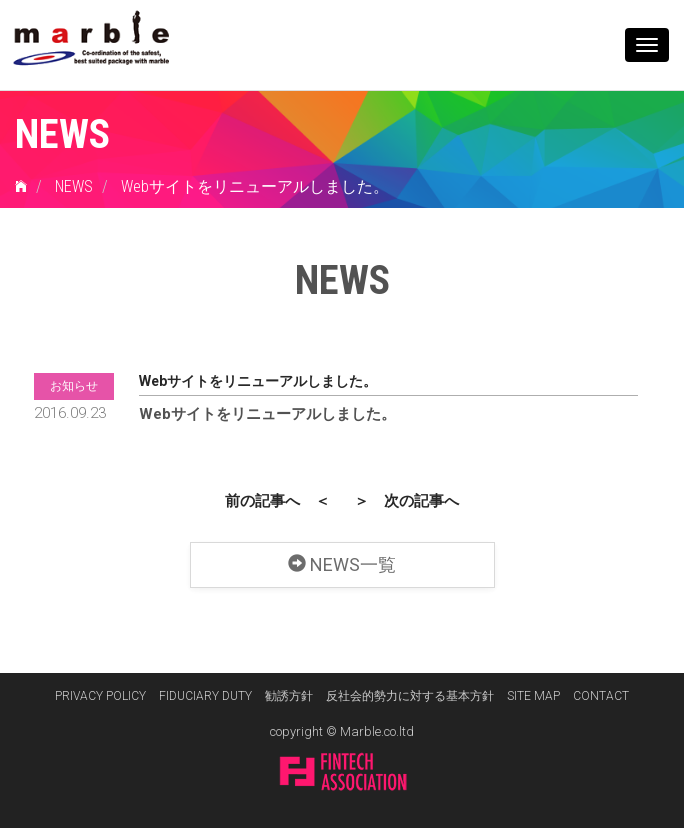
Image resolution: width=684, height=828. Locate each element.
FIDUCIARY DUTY (205, 696)
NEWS (74, 186)
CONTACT (601, 696)
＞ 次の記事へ (406, 499)
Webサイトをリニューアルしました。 (255, 186)
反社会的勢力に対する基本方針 (410, 696)
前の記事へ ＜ (277, 499)
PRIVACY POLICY (100, 696)
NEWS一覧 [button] (342, 560)
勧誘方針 (289, 696)
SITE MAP (533, 696)
